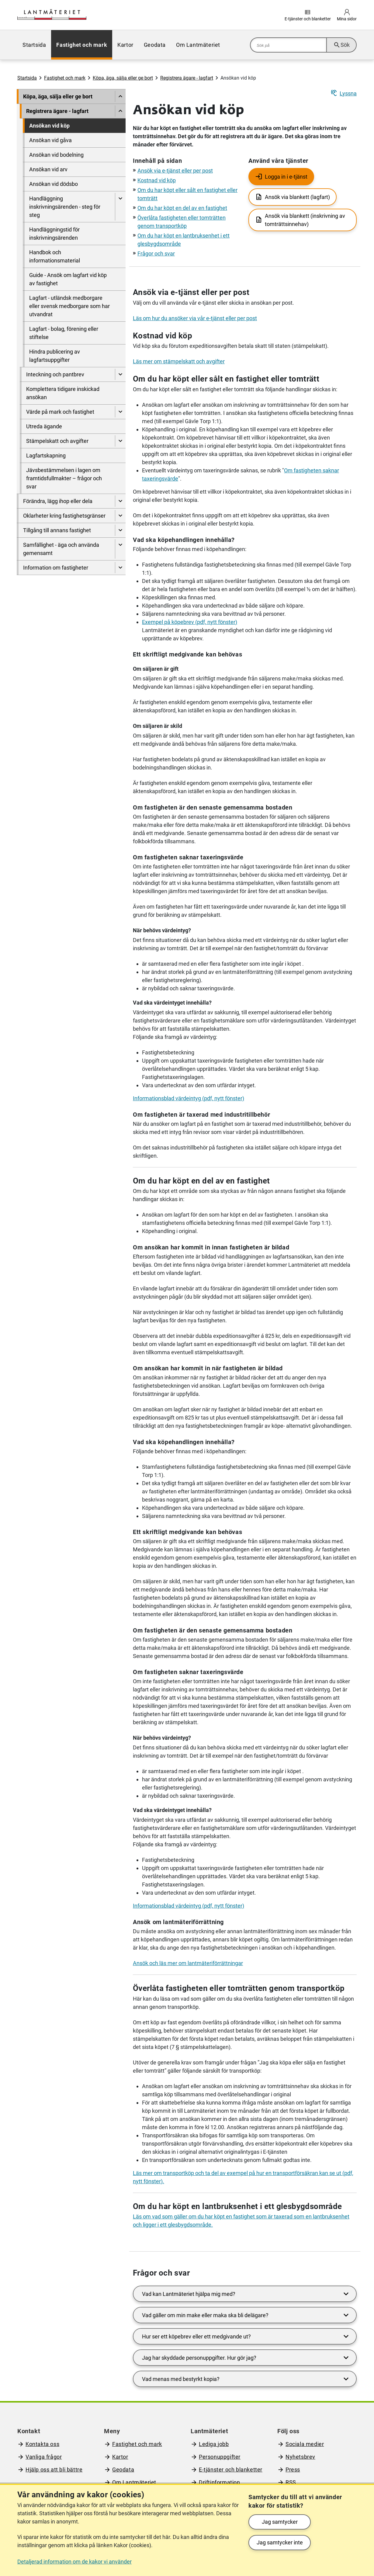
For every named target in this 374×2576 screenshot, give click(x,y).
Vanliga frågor (44, 2457)
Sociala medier (305, 2444)
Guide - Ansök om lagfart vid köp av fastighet (68, 279)
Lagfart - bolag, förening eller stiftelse (63, 333)
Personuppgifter (220, 2457)
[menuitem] (34, 45)
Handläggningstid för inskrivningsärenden (54, 233)
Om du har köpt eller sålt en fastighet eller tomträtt (226, 378)
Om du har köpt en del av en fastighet (182, 208)
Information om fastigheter (55, 567)
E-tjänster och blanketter (230, 2469)
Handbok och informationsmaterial (54, 256)
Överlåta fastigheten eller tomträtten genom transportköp (239, 1988)
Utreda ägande (44, 426)
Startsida (34, 45)
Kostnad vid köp (156, 180)
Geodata (155, 45)
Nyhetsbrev (300, 2457)
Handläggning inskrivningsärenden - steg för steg (64, 206)
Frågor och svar (156, 253)
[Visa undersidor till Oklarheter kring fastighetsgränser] (120, 515)
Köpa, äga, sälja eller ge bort (123, 78)
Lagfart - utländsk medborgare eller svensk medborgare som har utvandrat (69, 306)
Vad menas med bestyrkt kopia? (246, 2379)
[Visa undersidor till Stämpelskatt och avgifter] (120, 441)
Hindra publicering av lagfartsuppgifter (54, 355)
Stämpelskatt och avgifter (57, 441)
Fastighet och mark (81, 45)
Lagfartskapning (46, 455)
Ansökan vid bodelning (56, 155)
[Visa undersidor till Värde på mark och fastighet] (120, 411)
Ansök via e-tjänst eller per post (175, 170)
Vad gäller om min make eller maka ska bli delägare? (246, 2315)
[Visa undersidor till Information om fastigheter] (120, 567)
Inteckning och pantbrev (55, 374)
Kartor (125, 45)
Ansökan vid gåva (50, 140)
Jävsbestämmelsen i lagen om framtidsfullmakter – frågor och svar (64, 478)
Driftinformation (219, 2482)
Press (293, 2469)
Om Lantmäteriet (198, 45)
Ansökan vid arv (48, 169)
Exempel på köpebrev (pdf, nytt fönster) (189, 622)
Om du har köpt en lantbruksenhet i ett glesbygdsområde (237, 2206)
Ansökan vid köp (49, 125)
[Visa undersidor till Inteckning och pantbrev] (120, 374)
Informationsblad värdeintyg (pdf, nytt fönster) (188, 1098)
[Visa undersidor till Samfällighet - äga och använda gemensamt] (120, 549)
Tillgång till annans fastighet (57, 530)
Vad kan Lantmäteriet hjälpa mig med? (246, 2294)
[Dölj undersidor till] (120, 96)
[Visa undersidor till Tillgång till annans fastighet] (120, 530)
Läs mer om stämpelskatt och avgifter (179, 361)
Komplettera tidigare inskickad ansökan (62, 393)
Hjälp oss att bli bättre (54, 2469)
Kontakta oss (42, 2444)
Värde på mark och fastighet (60, 412)
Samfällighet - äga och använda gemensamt (61, 549)
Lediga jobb (214, 2444)
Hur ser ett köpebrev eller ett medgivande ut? (246, 2336)
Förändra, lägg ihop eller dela (57, 501)
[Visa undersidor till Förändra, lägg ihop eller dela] (120, 501)
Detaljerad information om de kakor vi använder (74, 2561)
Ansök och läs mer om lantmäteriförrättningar (188, 1963)
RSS (291, 2482)
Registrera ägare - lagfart (186, 78)
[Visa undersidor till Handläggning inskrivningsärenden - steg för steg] (120, 207)
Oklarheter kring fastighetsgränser (64, 515)
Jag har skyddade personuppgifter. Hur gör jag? (246, 2357)
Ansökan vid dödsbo (53, 184)
